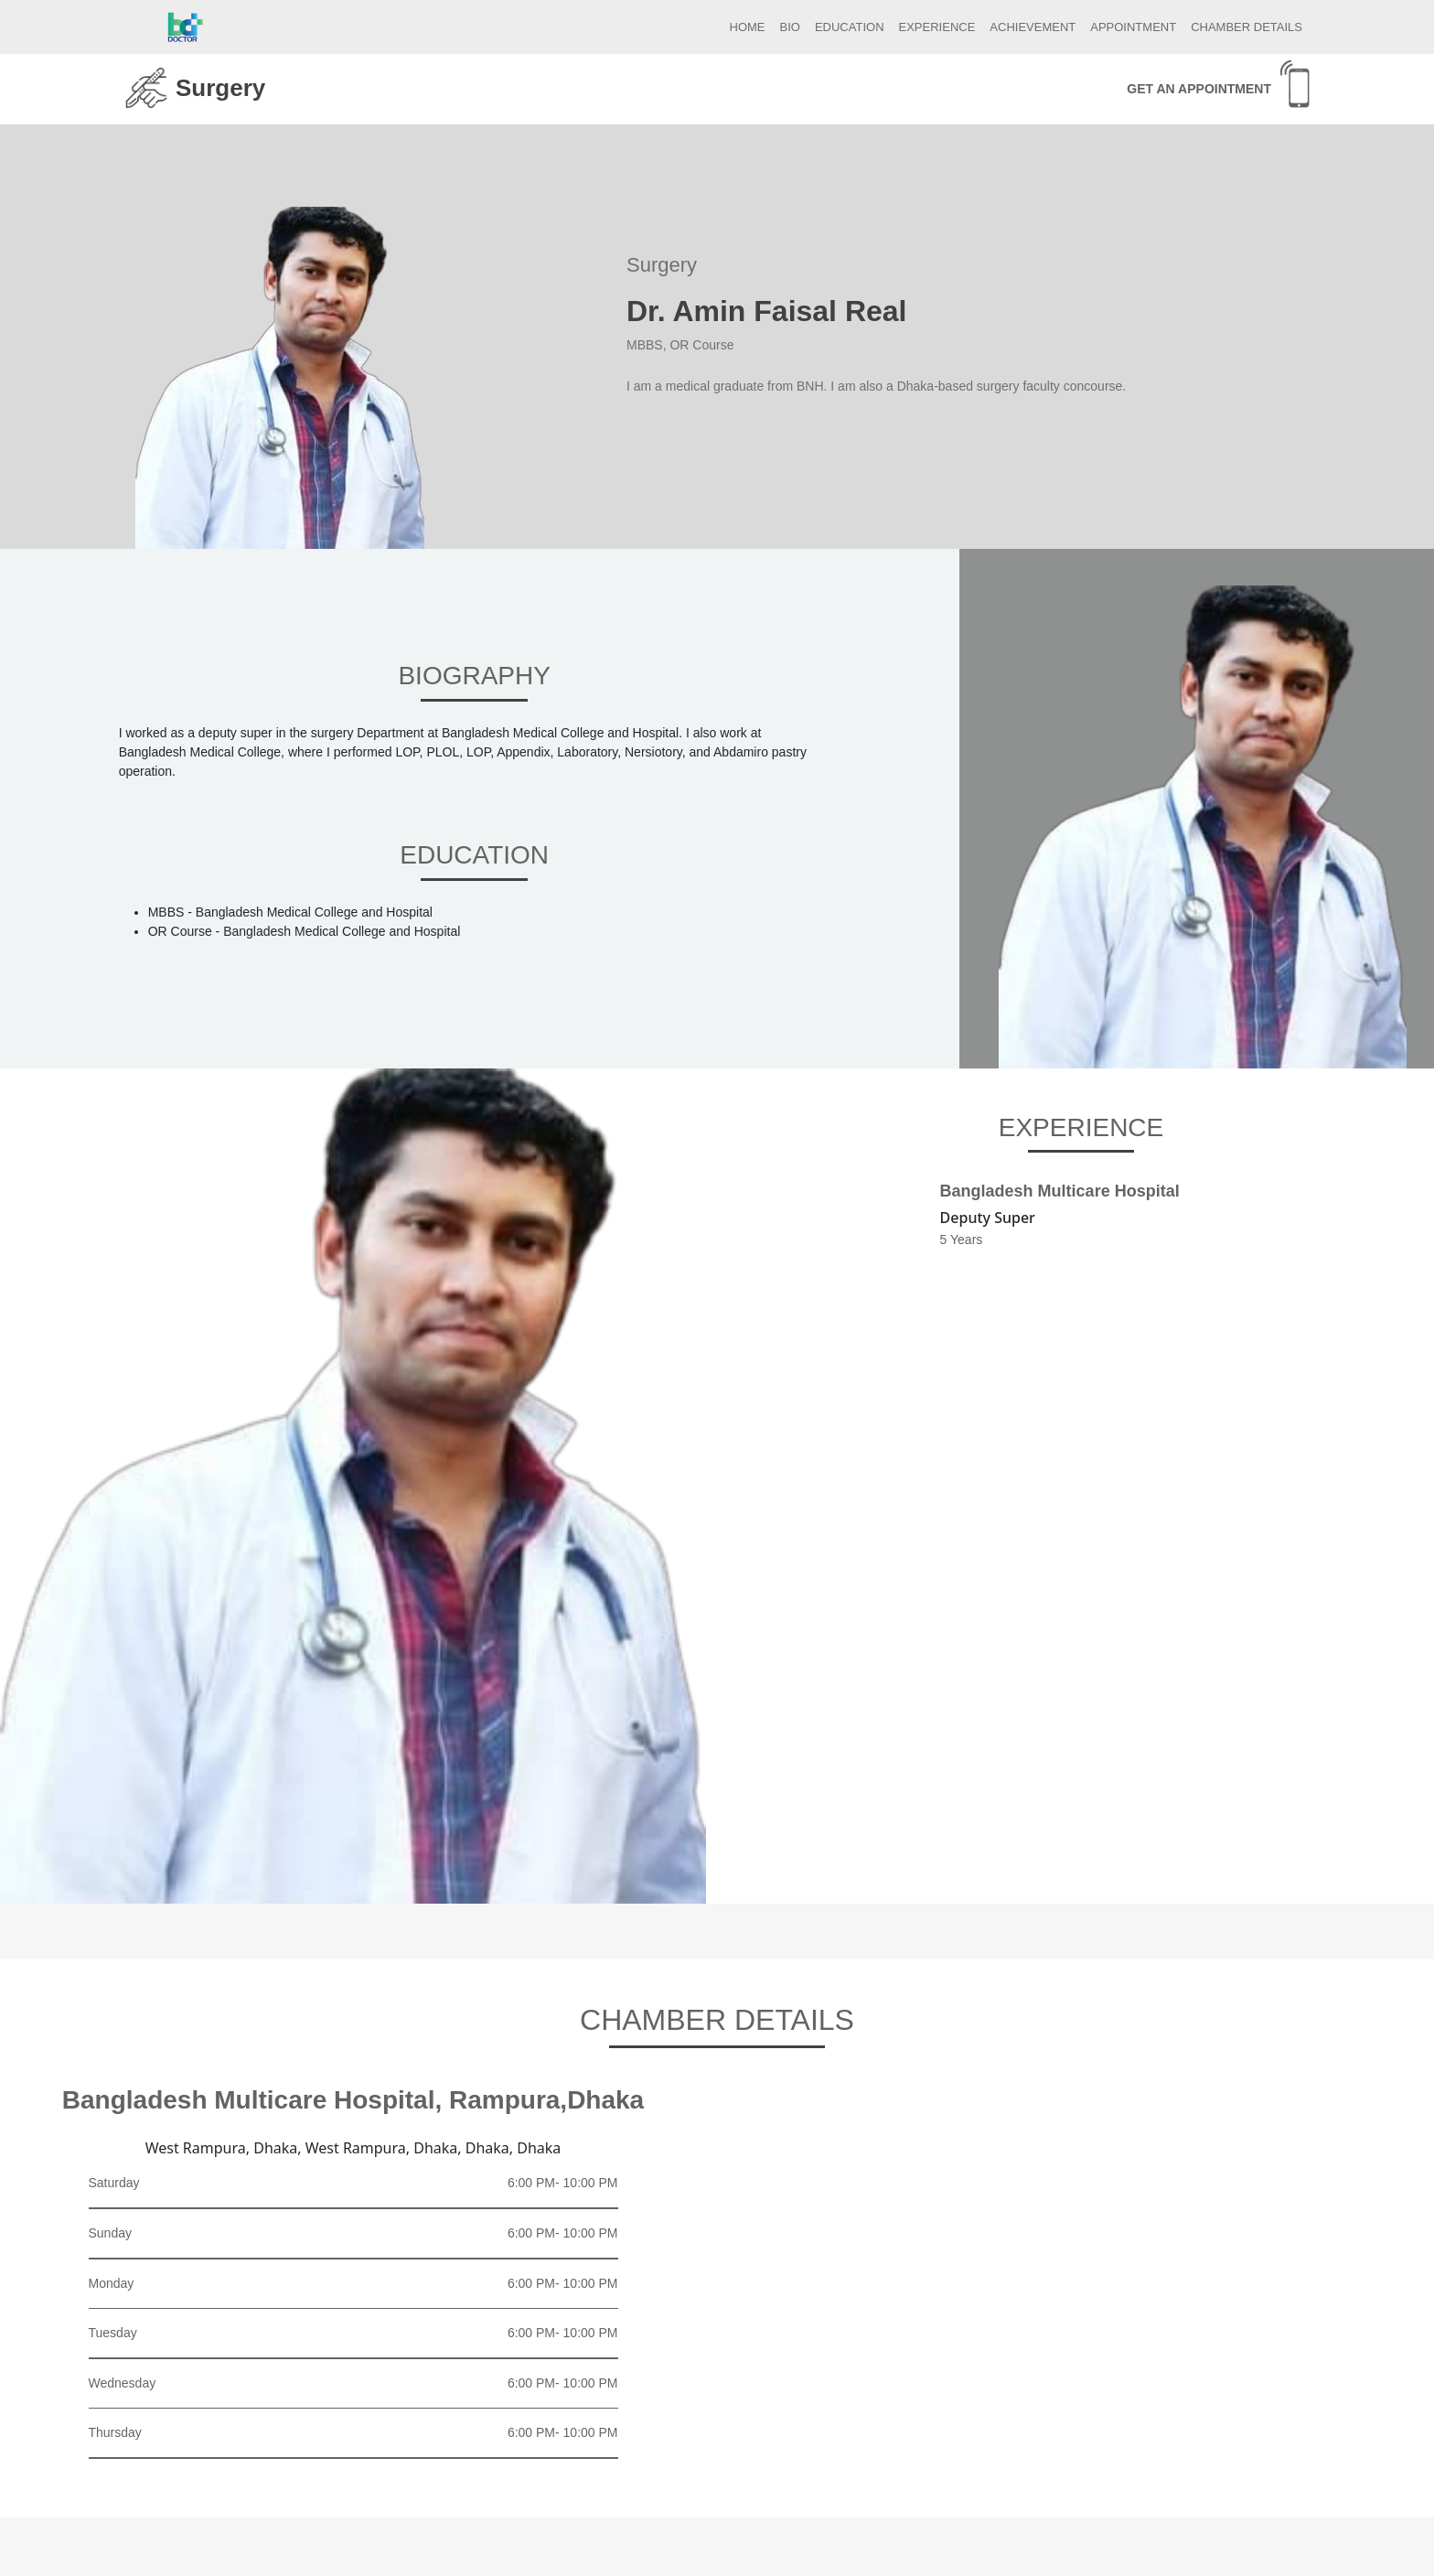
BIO (790, 27)
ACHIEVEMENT (1033, 27)
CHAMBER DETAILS (1246, 27)
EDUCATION (849, 27)
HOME (747, 27)
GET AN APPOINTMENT (1199, 88)
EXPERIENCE (937, 27)
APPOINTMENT (1133, 27)
